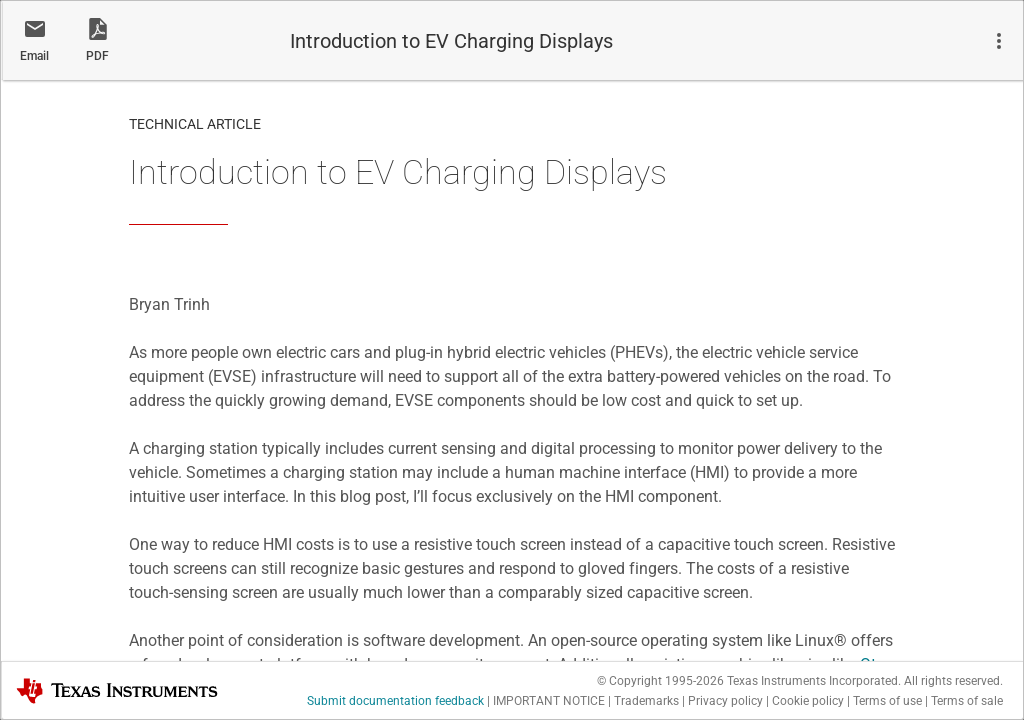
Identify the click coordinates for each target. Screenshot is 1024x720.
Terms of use (887, 701)
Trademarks (646, 701)
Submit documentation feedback (395, 701)
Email (34, 56)
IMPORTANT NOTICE (549, 701)
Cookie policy (808, 701)
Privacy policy (725, 701)
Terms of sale (967, 701)
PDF (97, 56)
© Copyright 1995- (660, 681)
